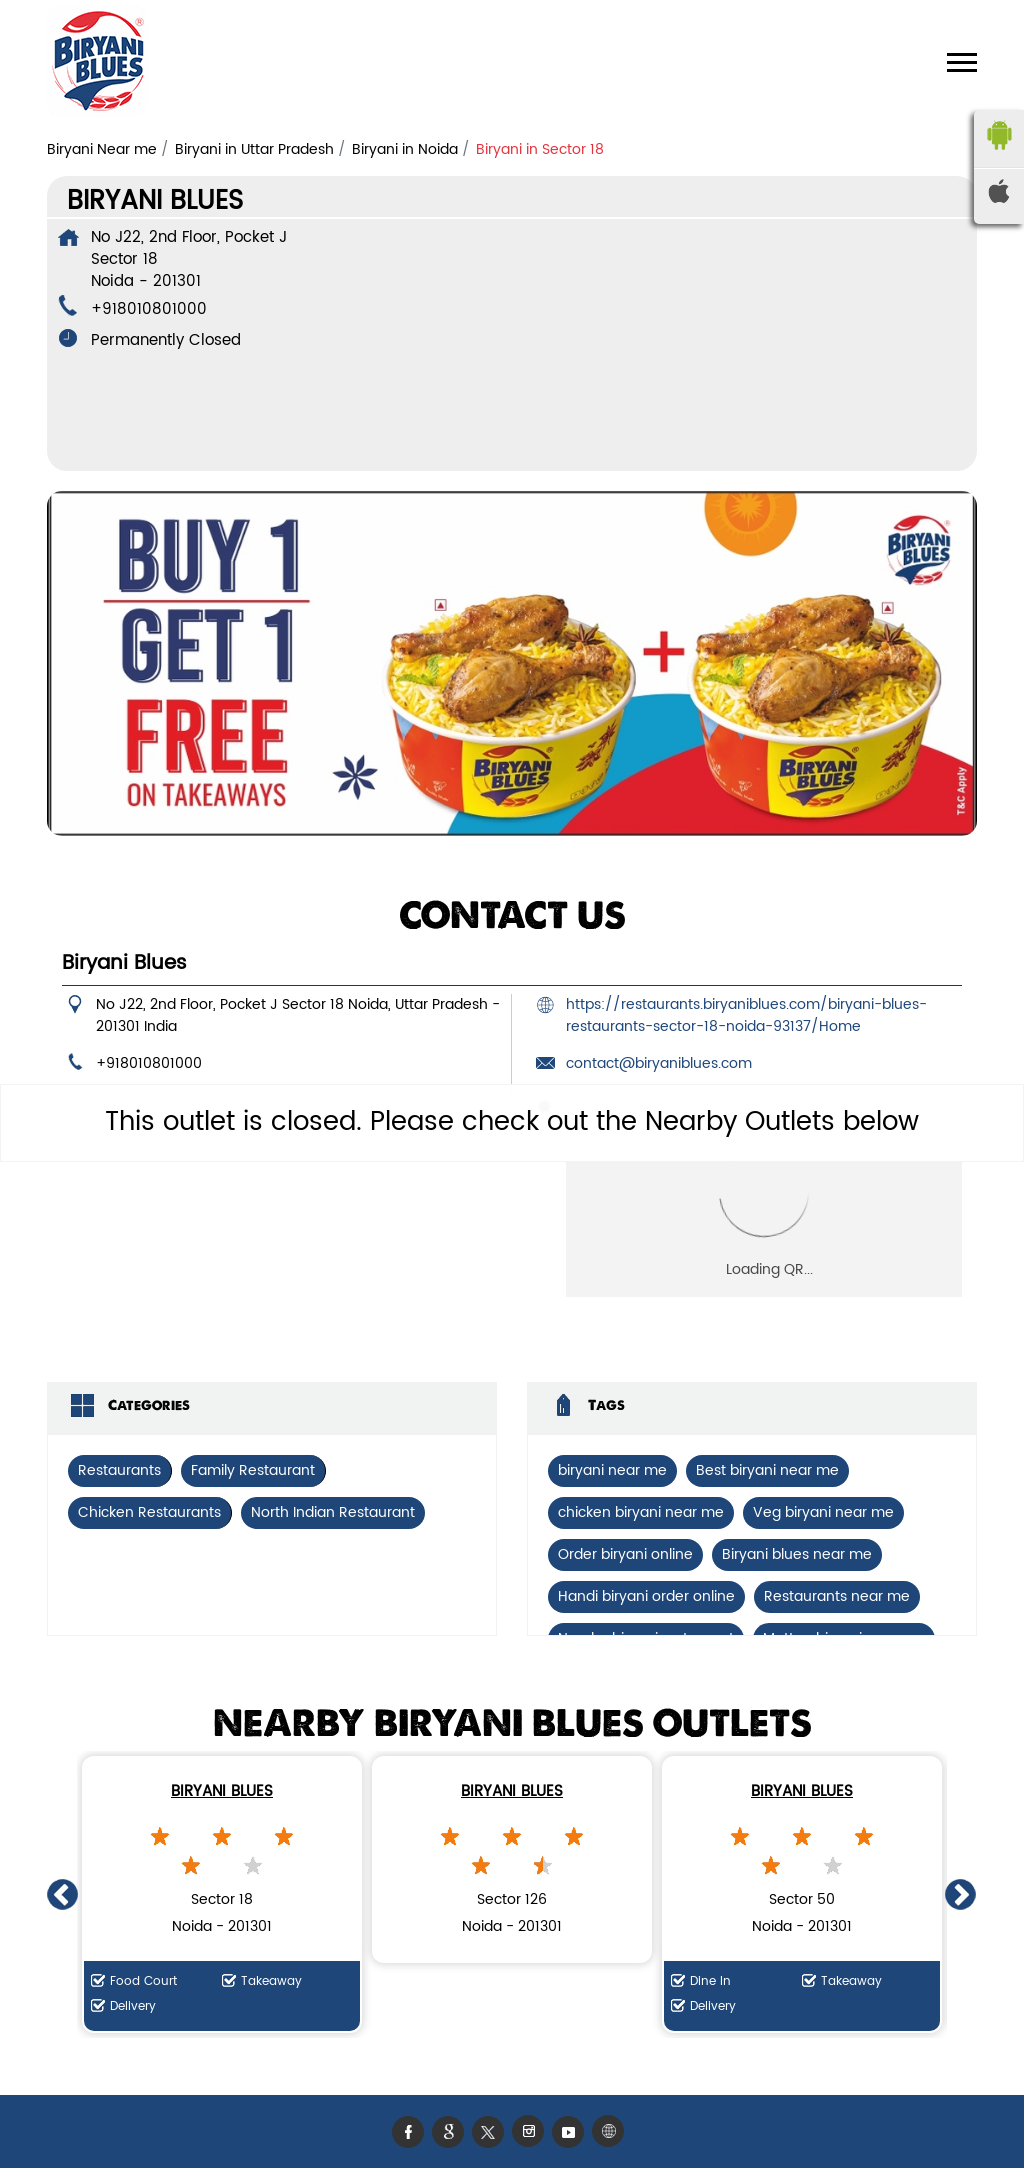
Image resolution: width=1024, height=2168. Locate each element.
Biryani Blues (222, 1791)
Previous (63, 1894)
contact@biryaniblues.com (659, 1063)
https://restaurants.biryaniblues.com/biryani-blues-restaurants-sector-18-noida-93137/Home (746, 1015)
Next (961, 1894)
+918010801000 (149, 309)
